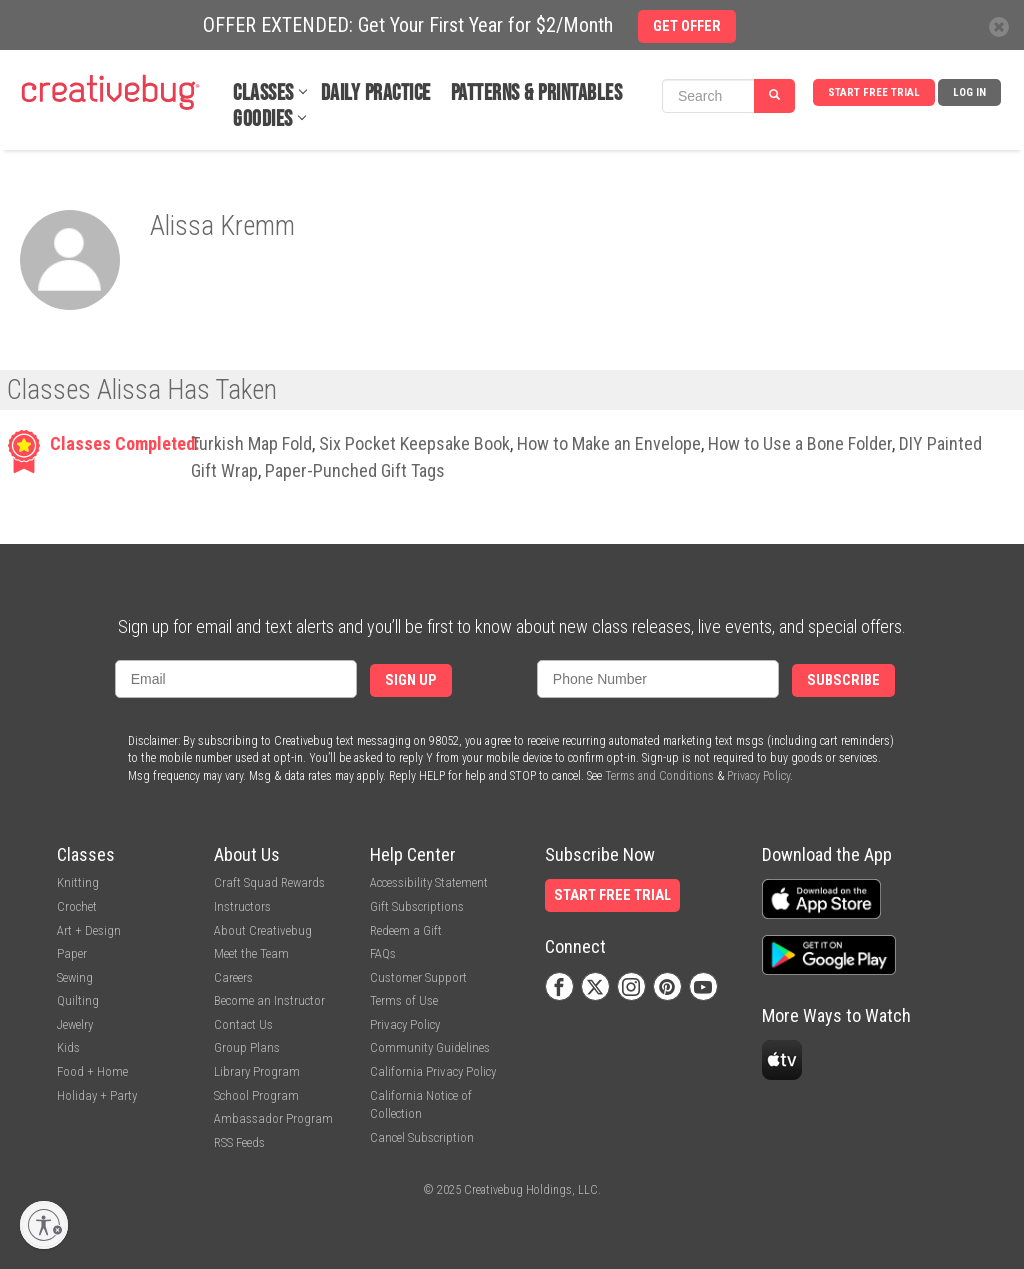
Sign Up (411, 680)
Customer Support (418, 977)
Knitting (78, 882)
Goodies (263, 119)
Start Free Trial (874, 92)
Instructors (242, 906)
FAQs (383, 953)
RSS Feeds (239, 1142)
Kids (68, 1047)
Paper (72, 953)
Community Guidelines (430, 1047)
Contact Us (243, 1024)
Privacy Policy (758, 776)
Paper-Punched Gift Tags (355, 470)
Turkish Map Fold (251, 443)
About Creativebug (263, 930)
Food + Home (92, 1071)
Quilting (78, 1000)
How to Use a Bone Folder (800, 443)
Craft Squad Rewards (269, 882)
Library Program (257, 1071)
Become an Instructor (269, 1000)
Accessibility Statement (429, 882)
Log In (969, 92)
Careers (233, 977)
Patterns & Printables (537, 93)
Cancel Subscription (422, 1137)
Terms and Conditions (659, 776)
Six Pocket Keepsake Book (414, 443)
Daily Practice (376, 93)
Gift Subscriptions (417, 906)
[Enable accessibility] (44, 1225)
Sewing (75, 977)
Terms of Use (404, 1000)
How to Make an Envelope (609, 443)
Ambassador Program (273, 1118)
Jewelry (75, 1024)
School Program (256, 1095)
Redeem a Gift (406, 930)
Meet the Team (251, 953)
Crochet (77, 906)
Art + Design (89, 930)
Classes (263, 93)
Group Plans (247, 1047)
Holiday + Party (97, 1095)
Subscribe (843, 680)
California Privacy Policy (433, 1071)
